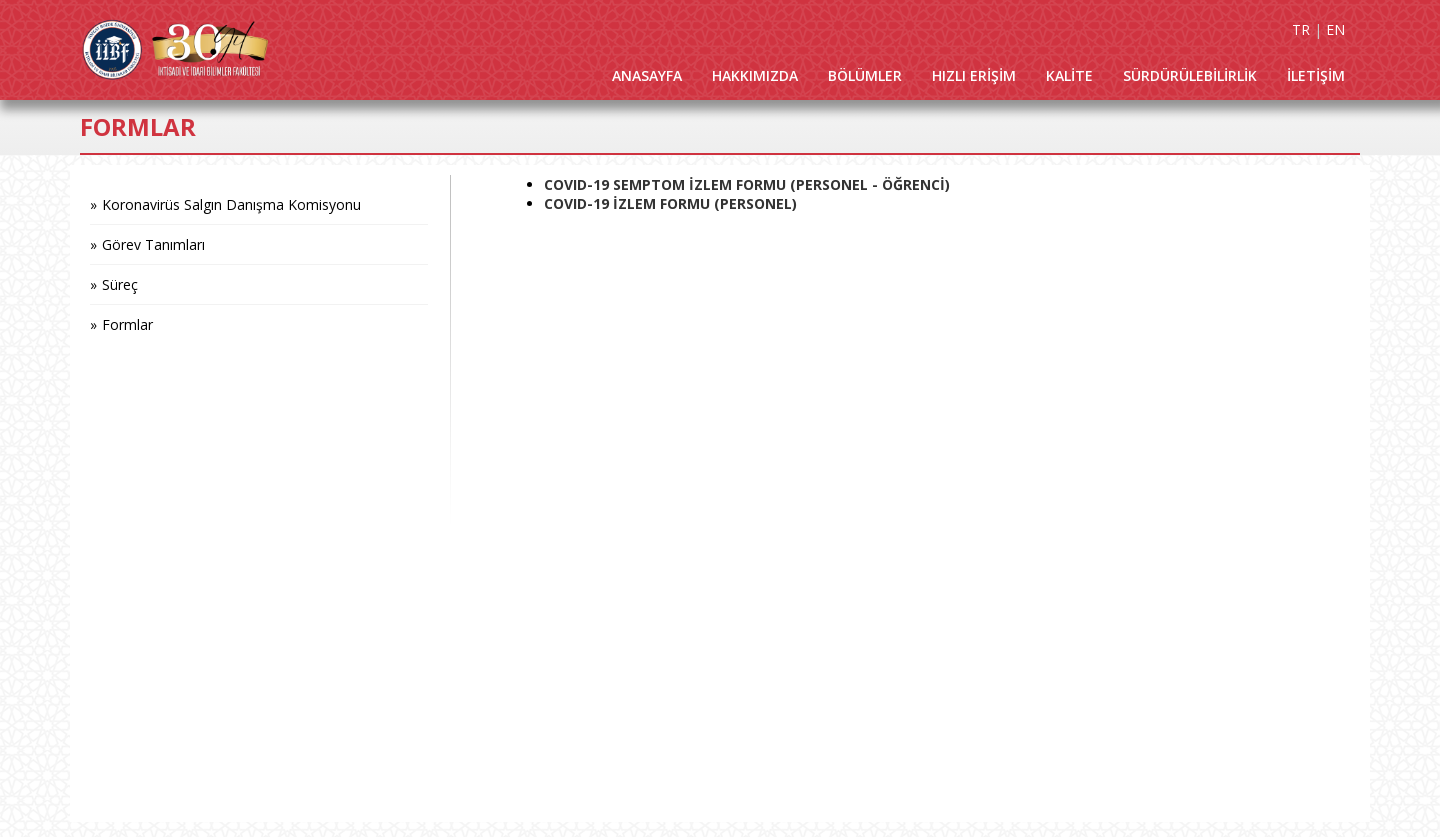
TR (1301, 29)
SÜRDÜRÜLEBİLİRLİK (1190, 75)
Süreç (120, 284)
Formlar (127, 324)
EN (1335, 29)
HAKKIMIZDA (755, 75)
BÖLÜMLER (865, 75)
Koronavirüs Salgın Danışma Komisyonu (231, 204)
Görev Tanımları (153, 244)
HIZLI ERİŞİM (974, 75)
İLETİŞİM (1316, 75)
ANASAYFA (647, 75)
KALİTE (1069, 75)
